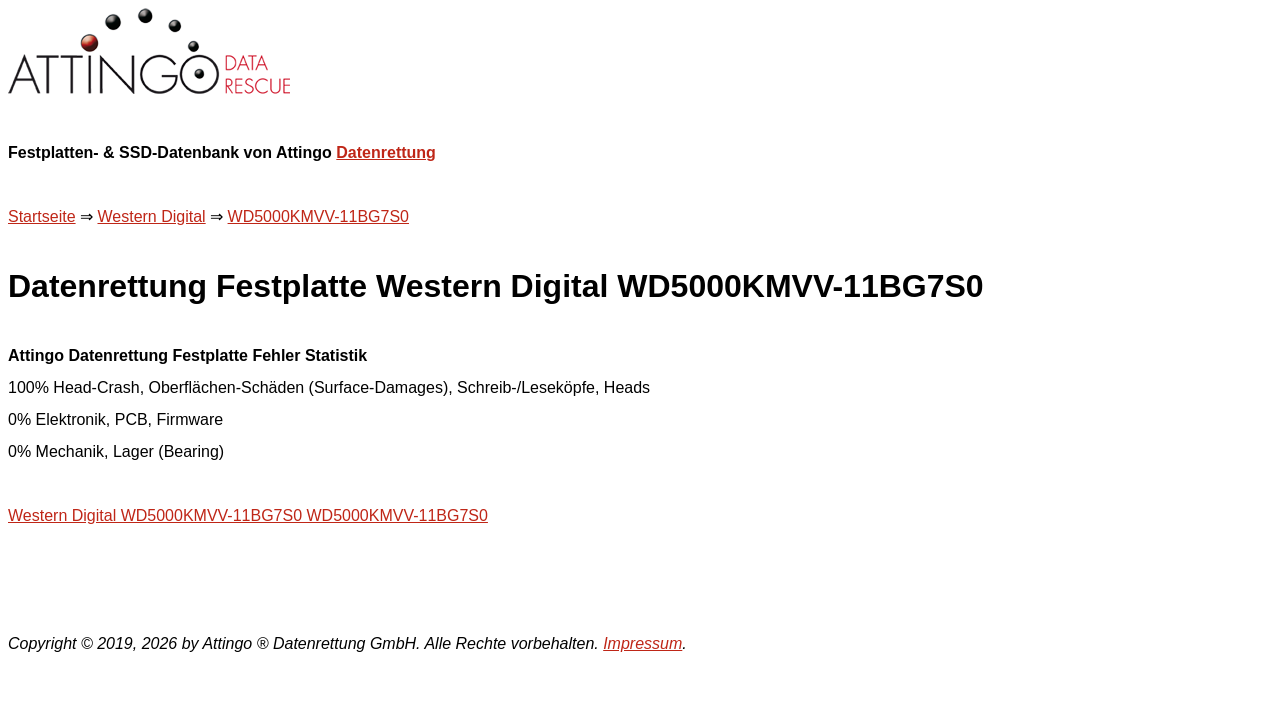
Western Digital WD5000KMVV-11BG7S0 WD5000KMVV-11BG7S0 (248, 515)
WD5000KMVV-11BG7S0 (318, 216)
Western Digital (151, 216)
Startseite (42, 216)
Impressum (642, 643)
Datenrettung (386, 152)
